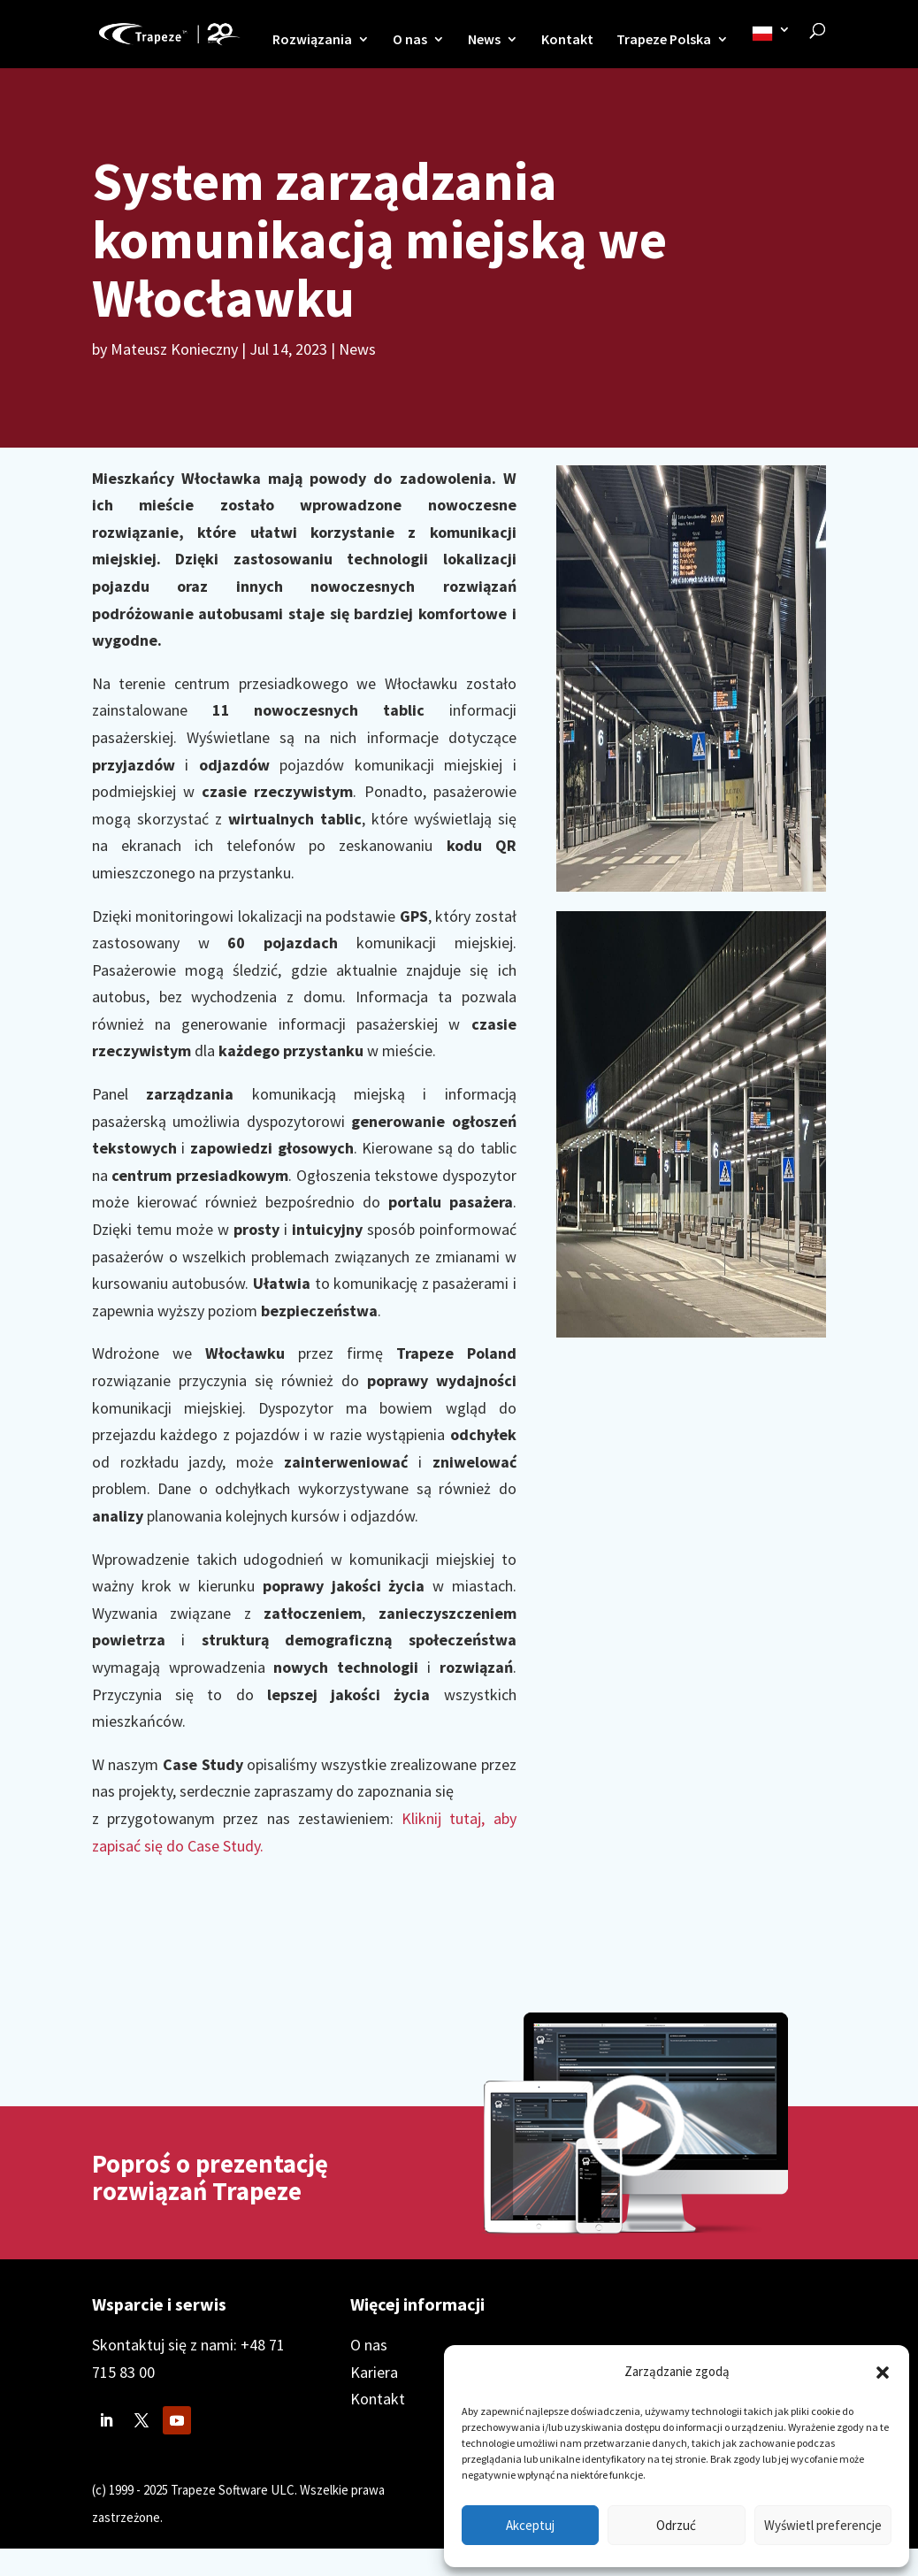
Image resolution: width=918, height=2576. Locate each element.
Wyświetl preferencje (823, 2525)
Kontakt (567, 40)
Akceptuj (530, 2525)
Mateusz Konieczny (174, 349)
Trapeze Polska (663, 40)
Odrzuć (676, 2525)
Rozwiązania (312, 40)
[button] (882, 2372)
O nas (410, 40)
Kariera (374, 2372)
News (484, 40)
